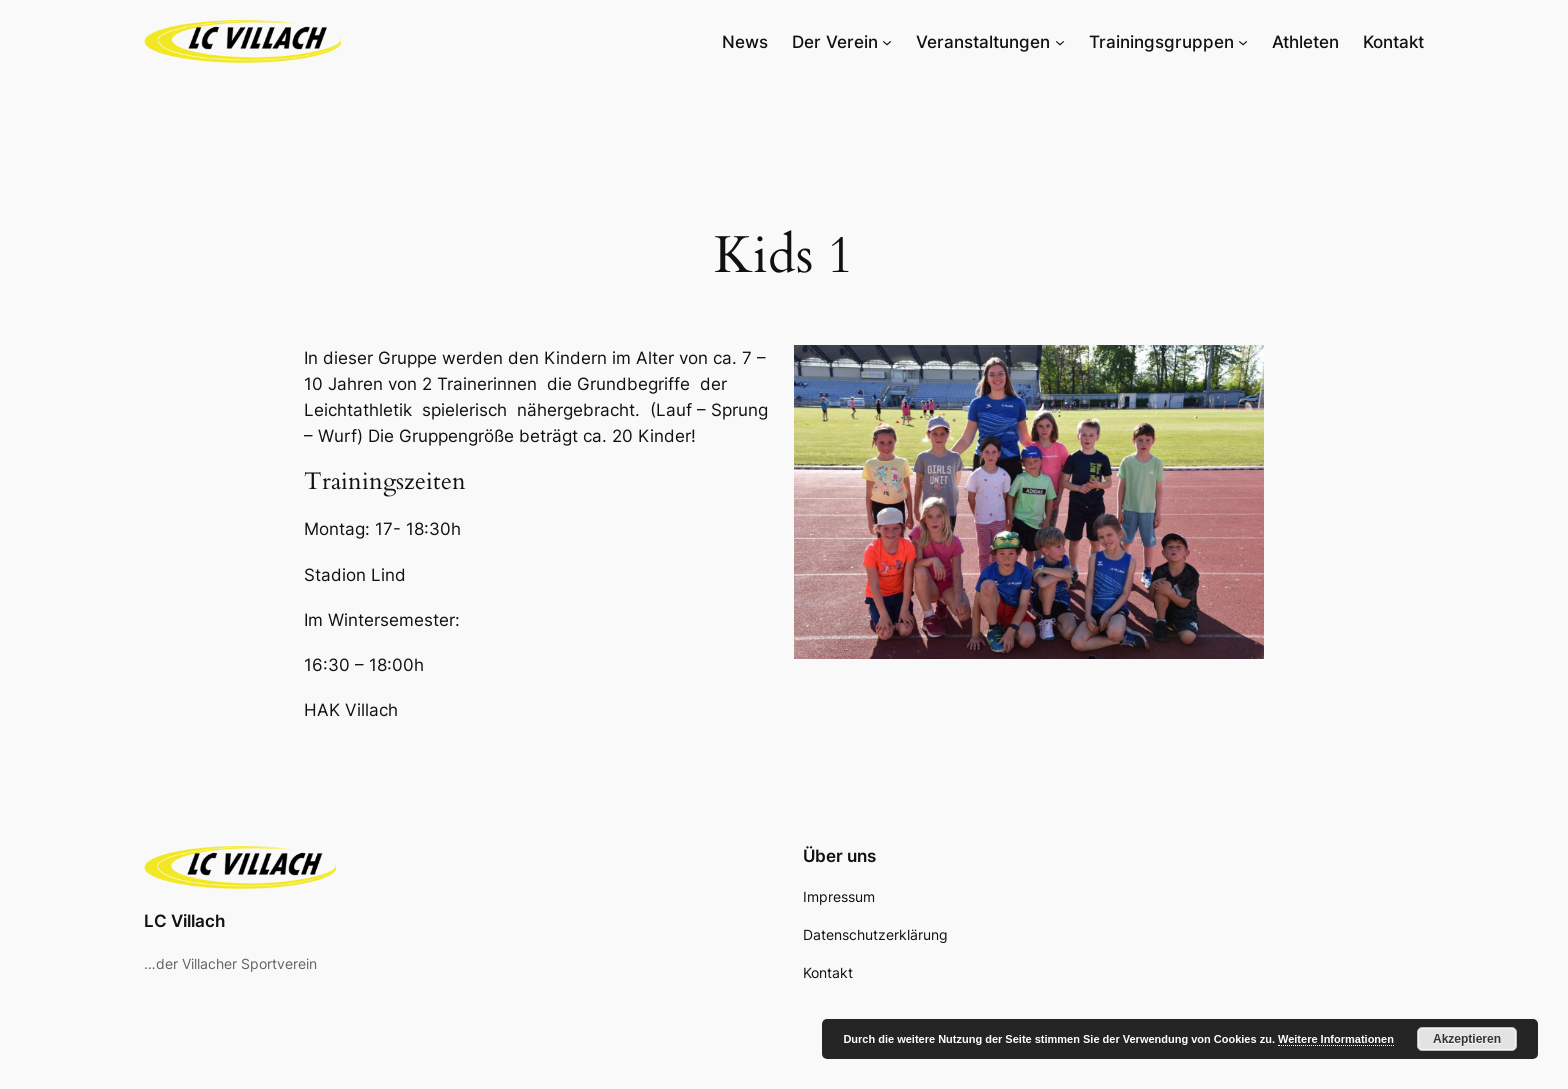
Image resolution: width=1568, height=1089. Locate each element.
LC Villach (184, 921)
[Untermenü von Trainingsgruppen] (1243, 42)
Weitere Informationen (1336, 1039)
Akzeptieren (1467, 1039)
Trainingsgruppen (1161, 42)
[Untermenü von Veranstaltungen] (1060, 42)
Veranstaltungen (983, 42)
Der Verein (835, 42)
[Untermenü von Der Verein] (887, 42)
